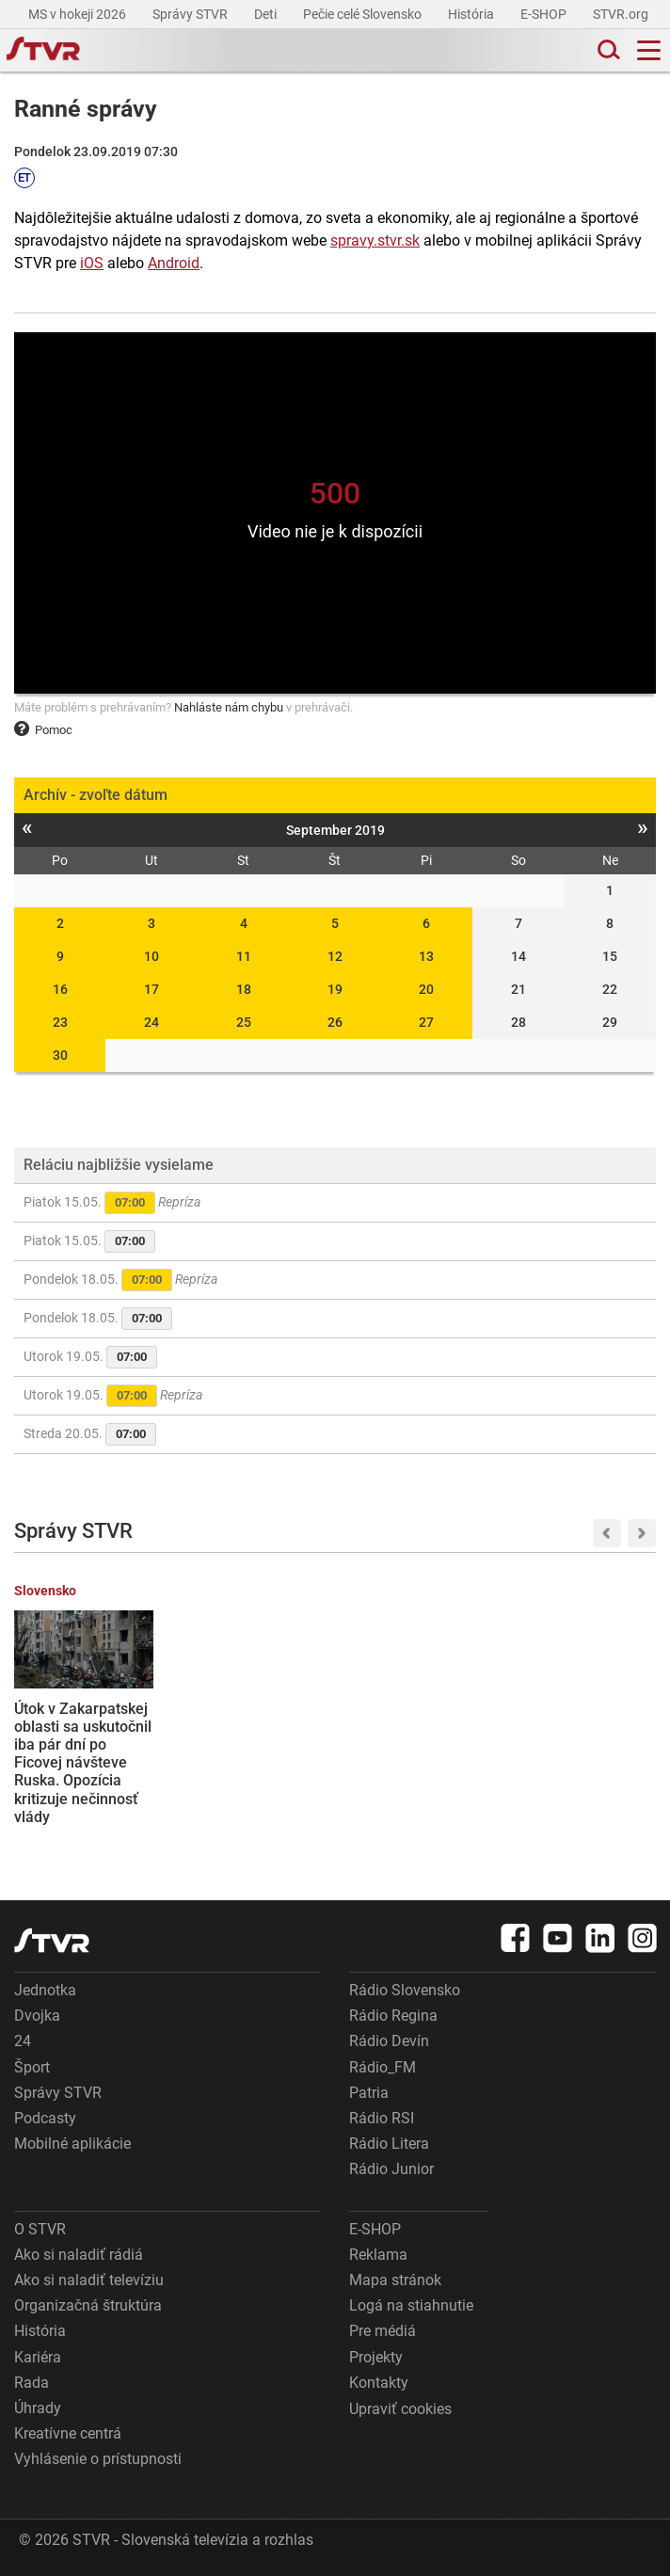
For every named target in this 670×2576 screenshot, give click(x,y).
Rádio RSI (381, 2118)
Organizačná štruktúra (88, 2305)
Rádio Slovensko (404, 1990)
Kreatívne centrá (67, 2433)
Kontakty (378, 2383)
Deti (266, 14)
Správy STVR (191, 14)
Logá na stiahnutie (411, 2305)
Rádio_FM (382, 2067)
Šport (32, 2067)
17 (151, 989)
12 (335, 956)
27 (426, 1022)
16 (60, 989)
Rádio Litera (389, 2143)
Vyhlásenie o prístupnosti (98, 2459)
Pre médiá (382, 2331)
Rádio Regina (393, 2015)
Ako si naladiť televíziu (89, 2280)
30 (60, 1055)
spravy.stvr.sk (375, 240)
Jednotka (45, 1990)
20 (426, 989)
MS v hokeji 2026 (78, 14)
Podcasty (45, 2118)
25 (243, 1022)
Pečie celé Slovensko (363, 14)
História (472, 14)
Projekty (376, 2357)
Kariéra (37, 2357)
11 (243, 956)
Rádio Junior (391, 2169)
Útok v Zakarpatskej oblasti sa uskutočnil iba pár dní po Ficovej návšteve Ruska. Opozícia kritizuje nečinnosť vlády (83, 1763)
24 (151, 1022)
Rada (31, 2383)
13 (426, 956)
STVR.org (622, 14)
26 (335, 1022)
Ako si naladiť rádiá (78, 2255)
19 (335, 989)
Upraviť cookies (400, 2409)
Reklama (378, 2255)
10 (151, 956)
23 (60, 1022)
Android (173, 263)
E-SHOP (544, 14)
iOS (92, 263)
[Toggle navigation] (649, 50)
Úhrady (37, 2408)
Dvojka (37, 2015)
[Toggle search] (607, 50)
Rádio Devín (389, 2041)
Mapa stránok (395, 2280)
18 (243, 989)
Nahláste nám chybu (228, 707)
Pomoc (43, 730)
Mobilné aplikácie (72, 2143)
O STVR (40, 2229)
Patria (369, 2093)
